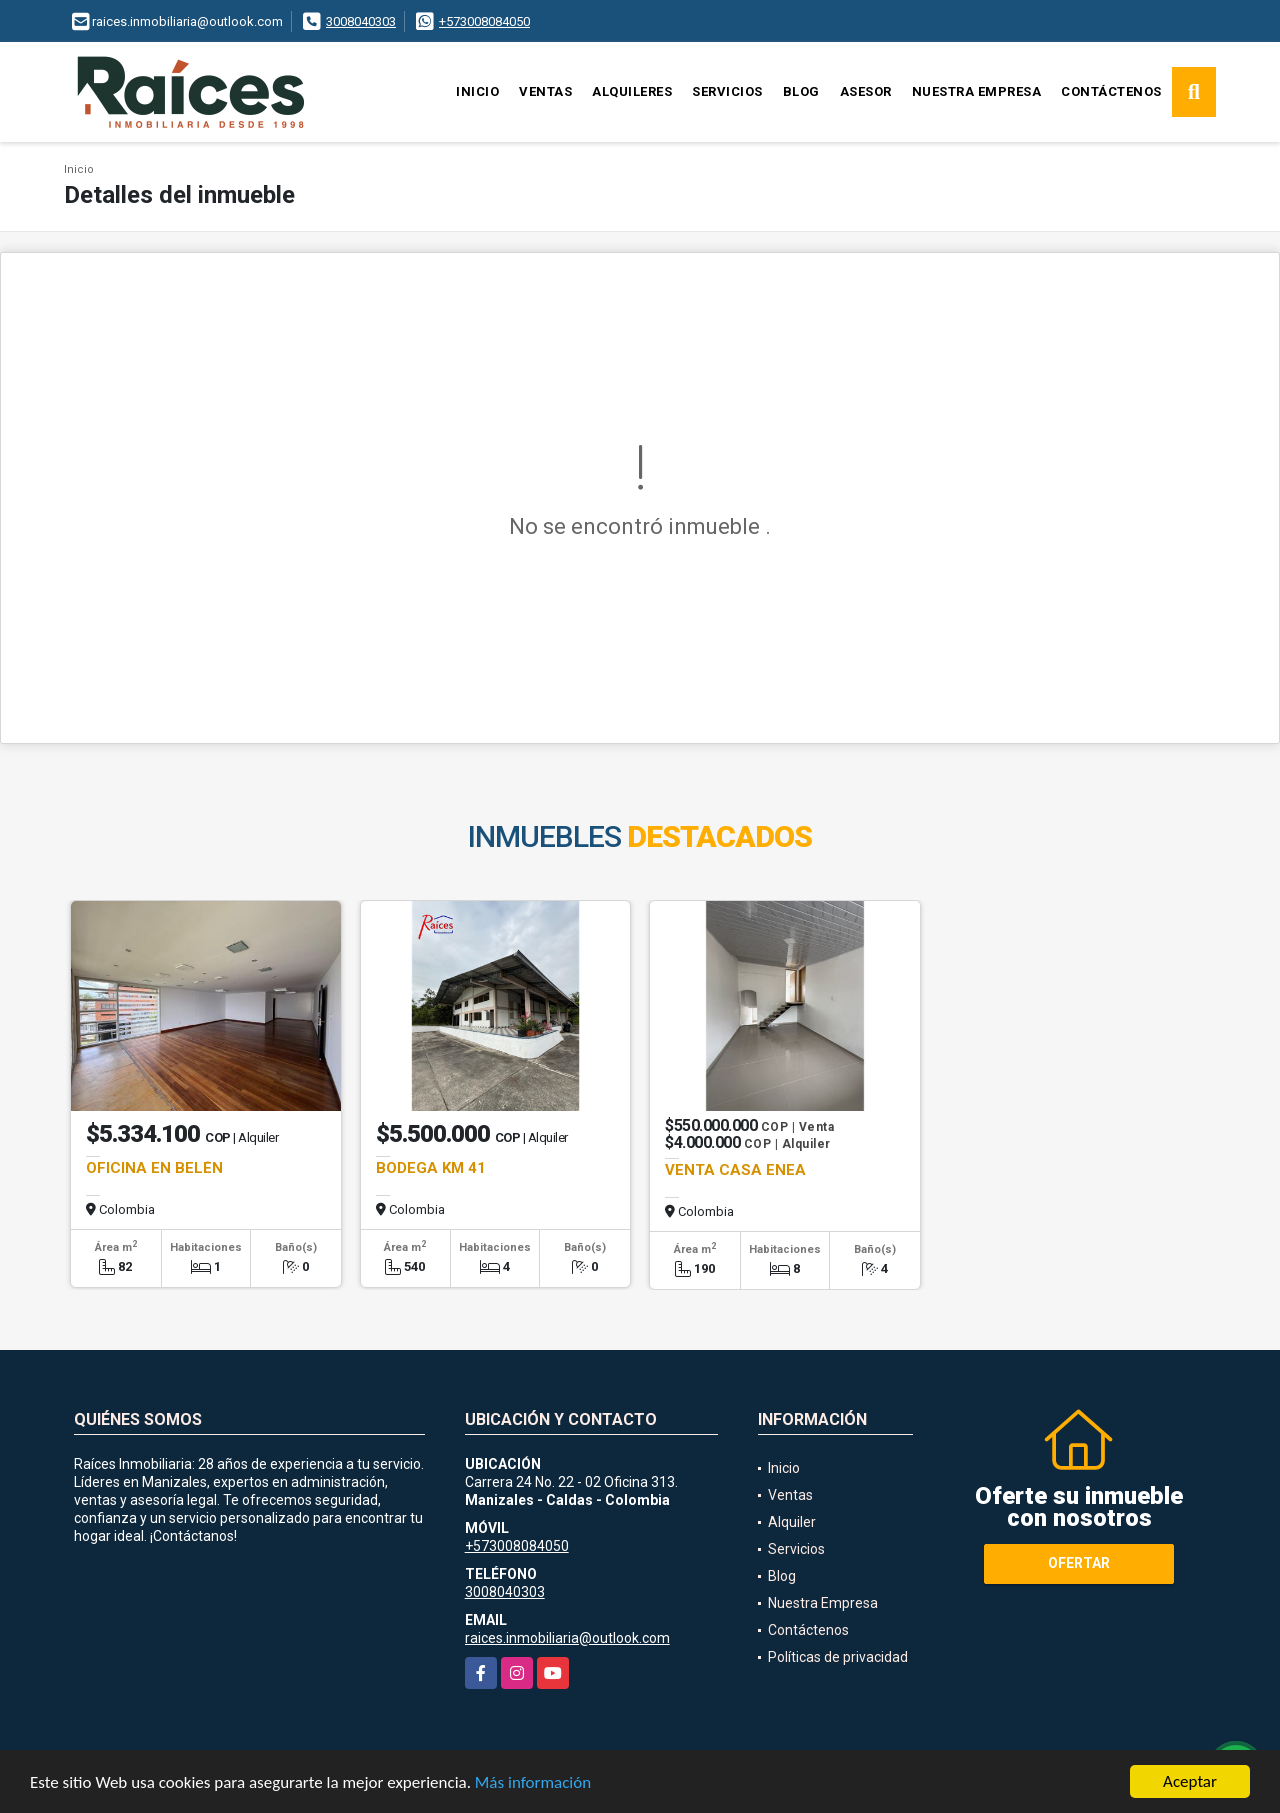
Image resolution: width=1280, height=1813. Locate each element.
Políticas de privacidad (838, 1657)
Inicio (477, 91)
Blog (801, 91)
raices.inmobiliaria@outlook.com (567, 1638)
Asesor (866, 91)
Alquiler (792, 1522)
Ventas (545, 91)
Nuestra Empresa (977, 91)
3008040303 (361, 21)
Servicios (727, 91)
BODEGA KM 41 (431, 1168)
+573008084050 (484, 21)
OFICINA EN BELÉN (154, 1168)
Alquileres (632, 91)
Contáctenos (1111, 91)
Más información (533, 1783)
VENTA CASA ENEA (735, 1170)
